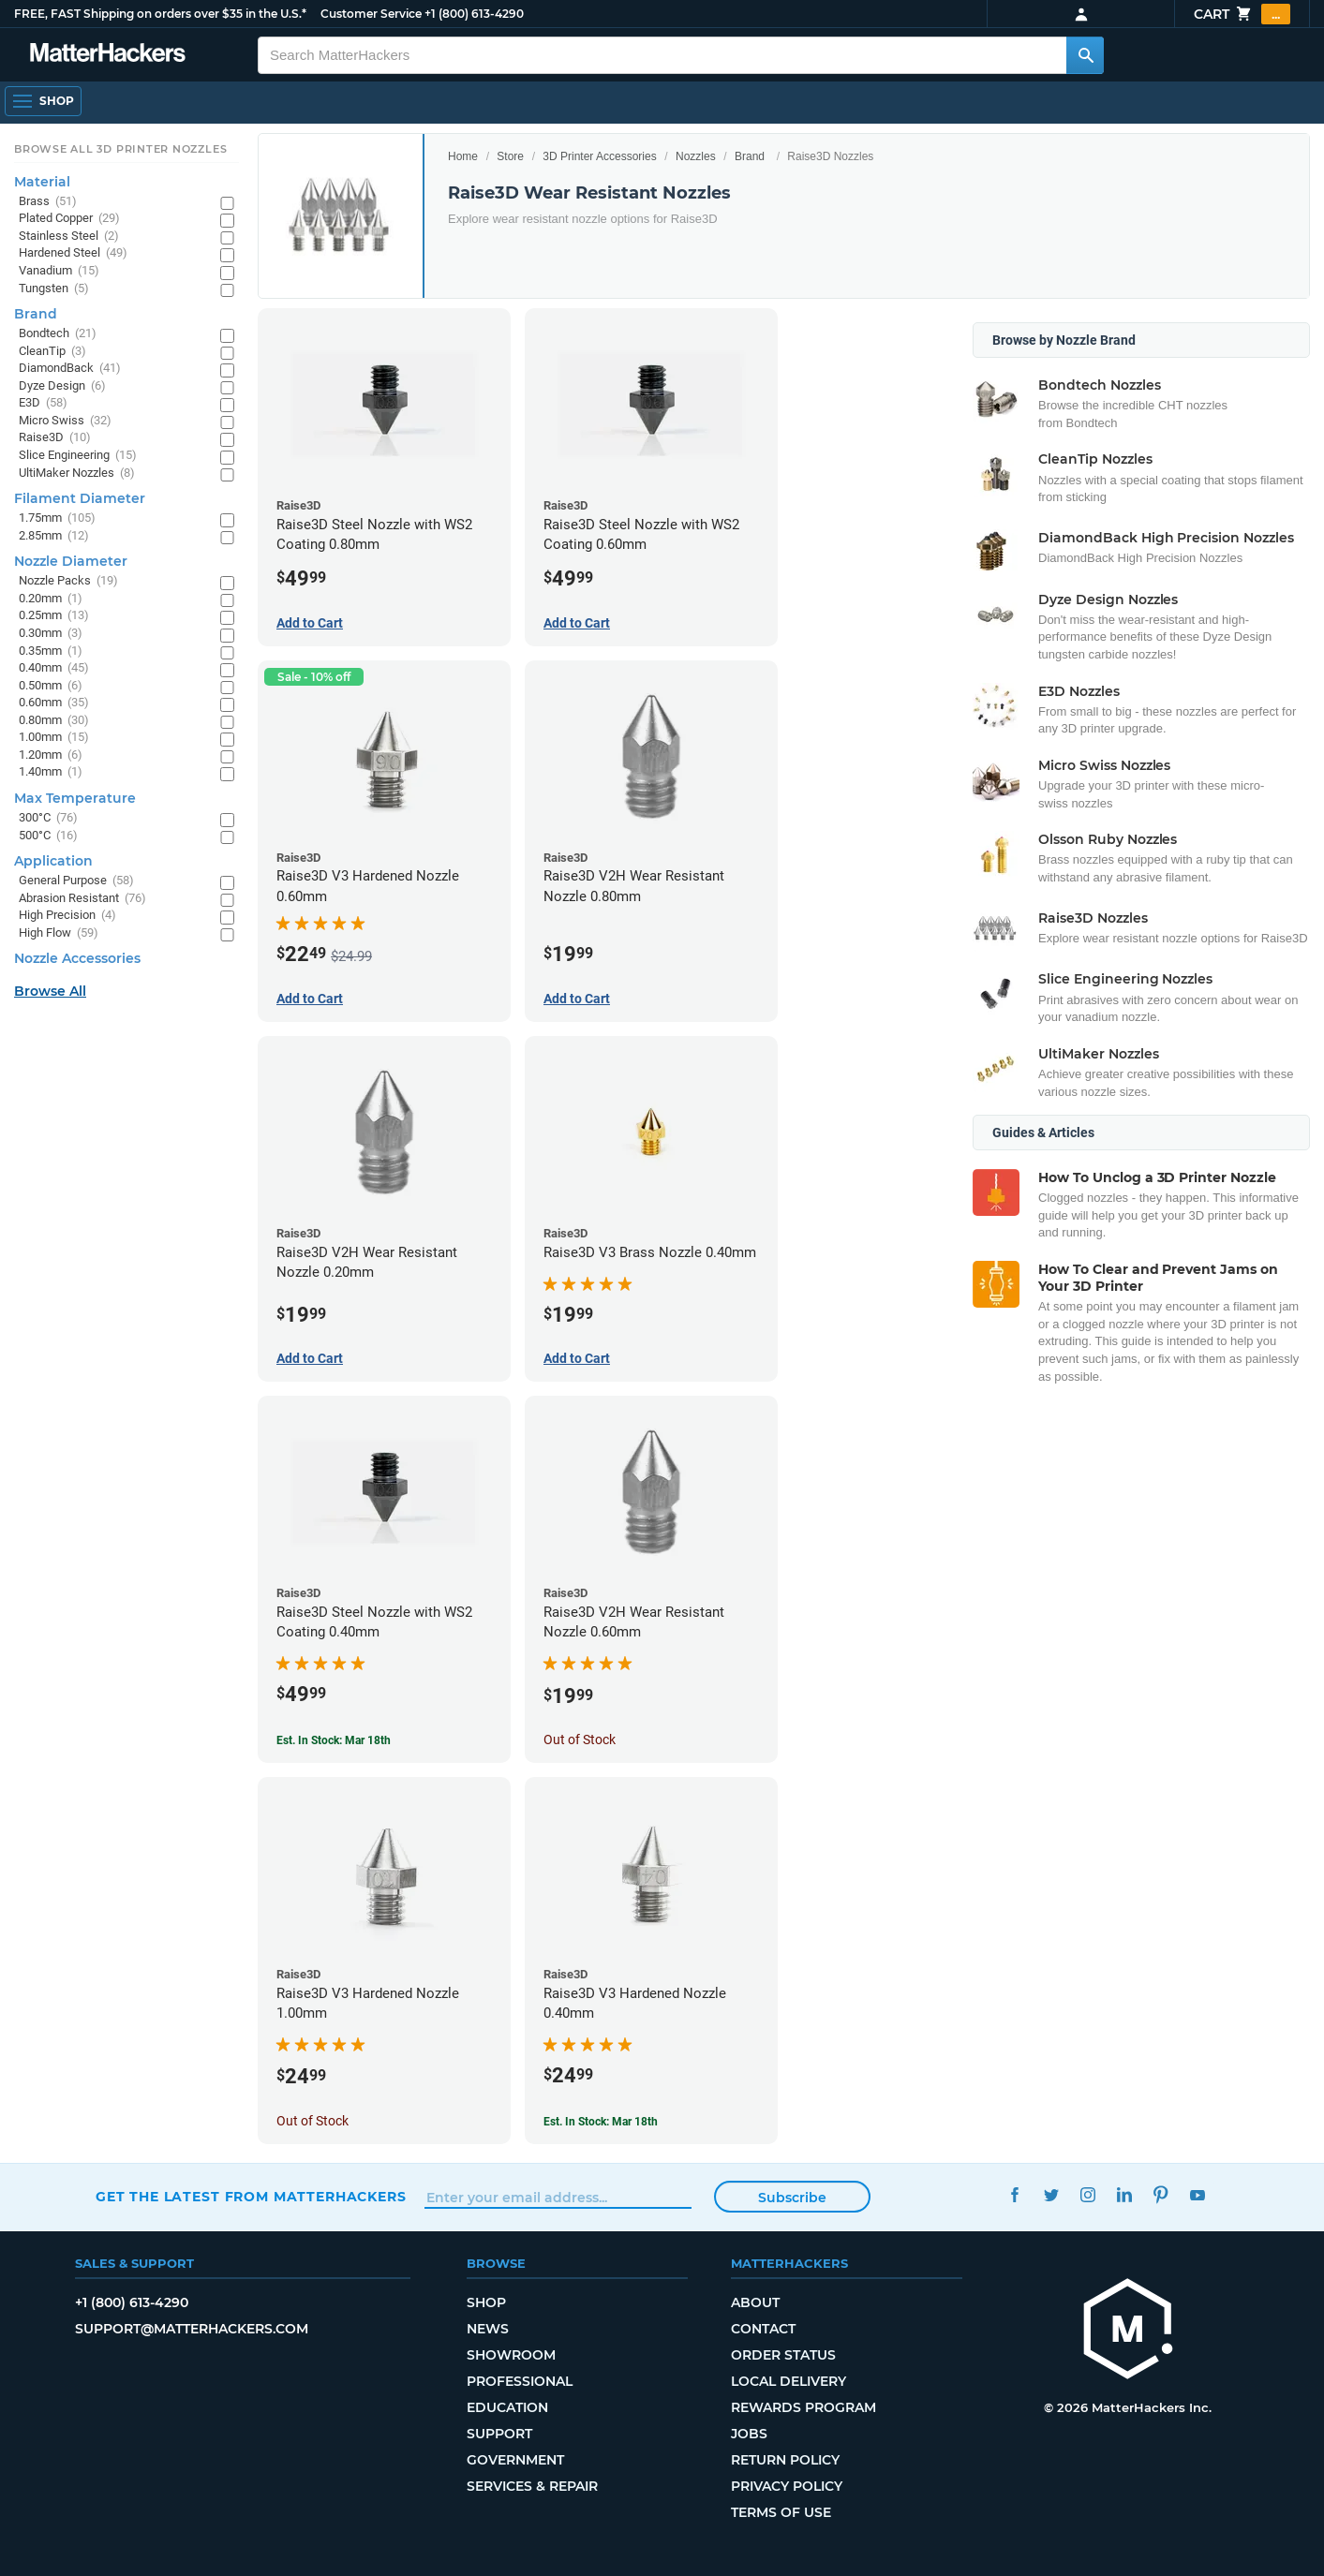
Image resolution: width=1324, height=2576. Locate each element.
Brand (750, 156)
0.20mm (50, 599)
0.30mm (50, 634)
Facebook (1015, 2194)
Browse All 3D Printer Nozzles (120, 148)
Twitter (1051, 2194)
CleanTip (52, 352)
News (488, 2328)
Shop (486, 2302)
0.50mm (50, 686)
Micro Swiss (65, 421)
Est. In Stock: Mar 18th (333, 1740)
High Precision (67, 916)
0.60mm (54, 703)
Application (53, 860)
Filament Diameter (79, 498)
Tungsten (54, 289)
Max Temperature (75, 798)
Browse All (50, 991)
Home (463, 156)
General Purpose (76, 881)
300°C (48, 818)
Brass (48, 202)
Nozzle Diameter (70, 561)
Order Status (783, 2355)
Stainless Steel (69, 236)
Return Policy (785, 2459)
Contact (763, 2328)
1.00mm (54, 738)
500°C (48, 836)
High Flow (58, 933)
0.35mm (50, 651)
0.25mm (54, 616)
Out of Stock (579, 1739)
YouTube (1198, 2194)
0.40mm (54, 668)
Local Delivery (788, 2381)
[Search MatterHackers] (1085, 55)
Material (42, 181)
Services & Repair (532, 2486)
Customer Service (371, 14)
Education (507, 2407)
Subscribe (792, 2197)
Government (515, 2459)
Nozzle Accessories (77, 958)
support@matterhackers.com (191, 2328)
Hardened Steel (73, 253)
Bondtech (58, 334)
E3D (43, 403)
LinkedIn (1124, 2194)
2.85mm (54, 536)
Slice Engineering (78, 456)
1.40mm (50, 772)
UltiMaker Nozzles (77, 473)
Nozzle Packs (68, 581)
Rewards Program (803, 2407)
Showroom (511, 2355)
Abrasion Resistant (82, 899)
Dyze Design (62, 386)
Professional (520, 2381)
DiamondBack (70, 369)
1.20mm (50, 755)
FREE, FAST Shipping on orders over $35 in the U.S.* (160, 14)
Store (510, 156)
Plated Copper (69, 219)
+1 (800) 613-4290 (474, 14)
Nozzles (696, 156)
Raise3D (55, 438)
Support (499, 2433)
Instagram (1088, 2194)
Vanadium (59, 271)
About (755, 2302)
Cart (1242, 14)
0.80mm (54, 721)
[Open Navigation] (43, 101)
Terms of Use (781, 2512)
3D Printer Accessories (599, 156)
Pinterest (1161, 2194)
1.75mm (57, 518)
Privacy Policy (786, 2486)
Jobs (749, 2433)
